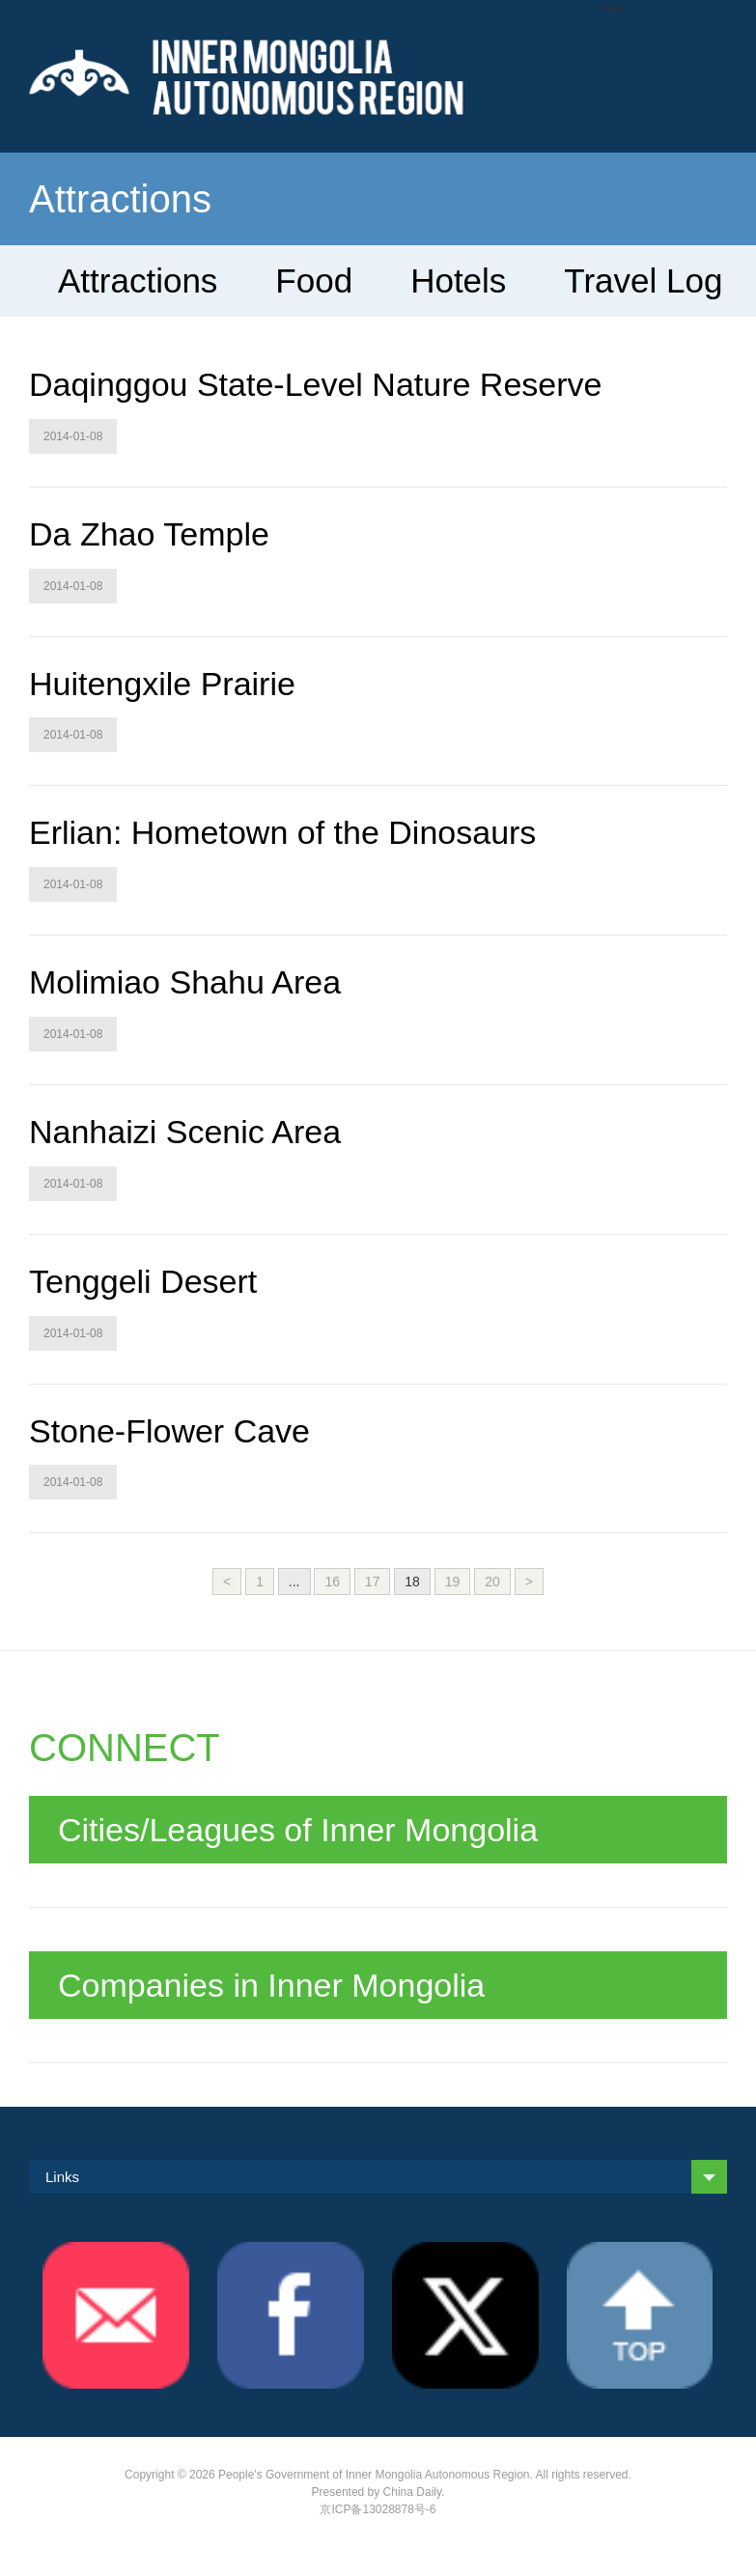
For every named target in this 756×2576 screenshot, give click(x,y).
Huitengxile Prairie (162, 683)
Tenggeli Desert (143, 1281)
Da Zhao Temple (149, 534)
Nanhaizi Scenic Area (185, 1131)
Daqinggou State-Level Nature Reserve (315, 384)
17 (372, 1581)
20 (492, 1581)
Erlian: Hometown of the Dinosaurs (282, 832)
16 (332, 1581)
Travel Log (643, 280)
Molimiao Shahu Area (185, 982)
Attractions (137, 280)
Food (313, 280)
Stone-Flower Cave (169, 1431)
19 (453, 1581)
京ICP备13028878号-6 (377, 2509)
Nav (613, 8)
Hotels (458, 280)
